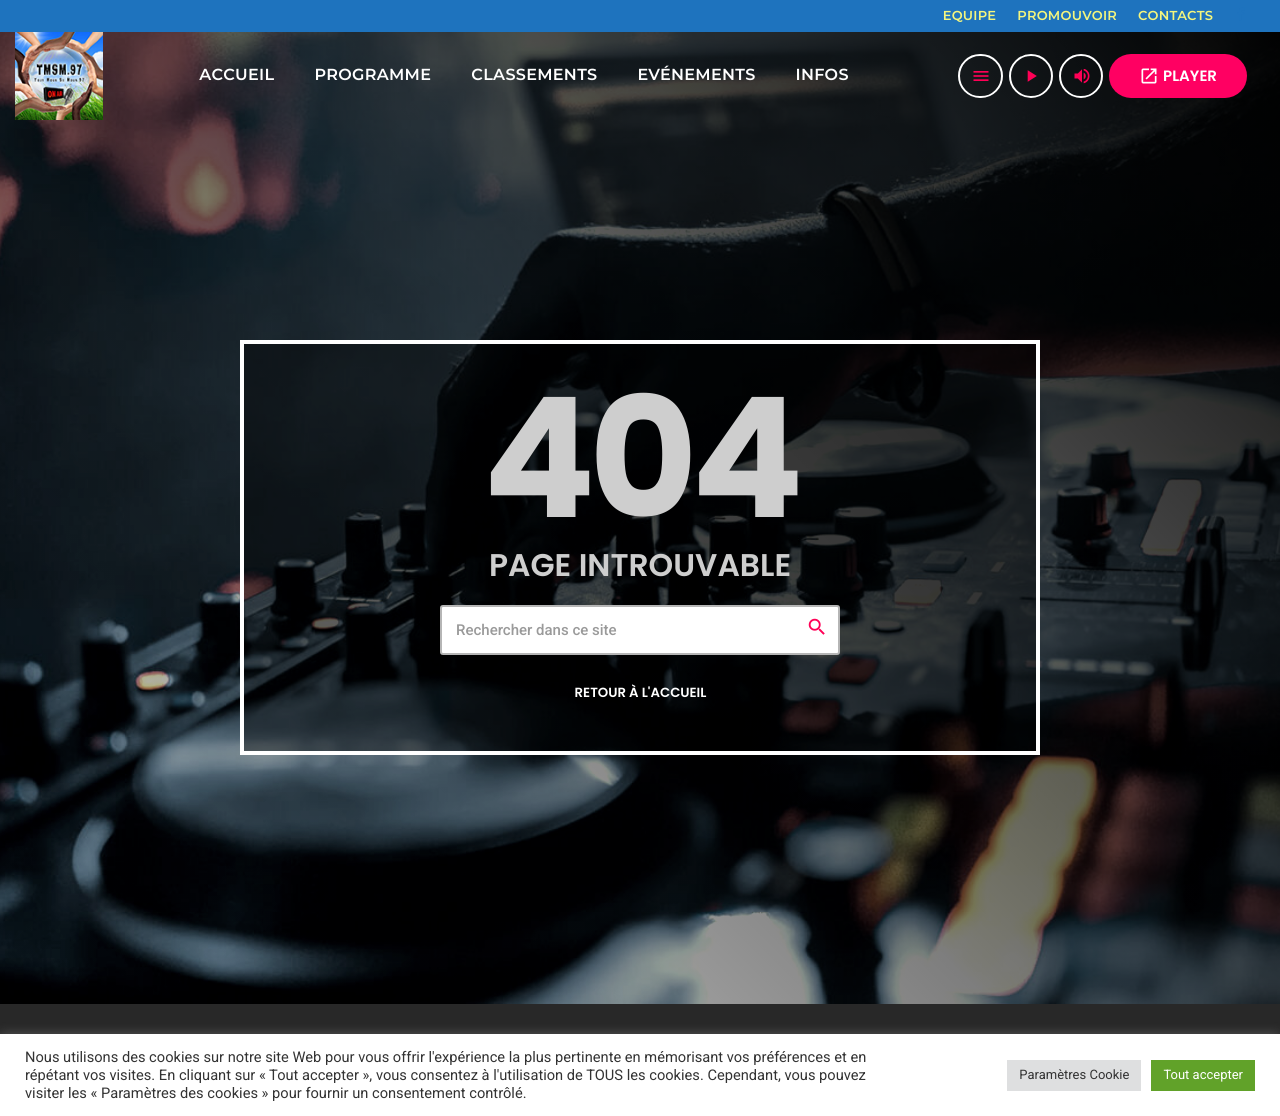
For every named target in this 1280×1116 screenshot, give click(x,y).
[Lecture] (1031, 76)
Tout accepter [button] (1203, 1075)
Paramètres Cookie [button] (1074, 1075)
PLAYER (1178, 76)
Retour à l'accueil (641, 692)
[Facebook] (1241, 16)
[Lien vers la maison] (59, 76)
